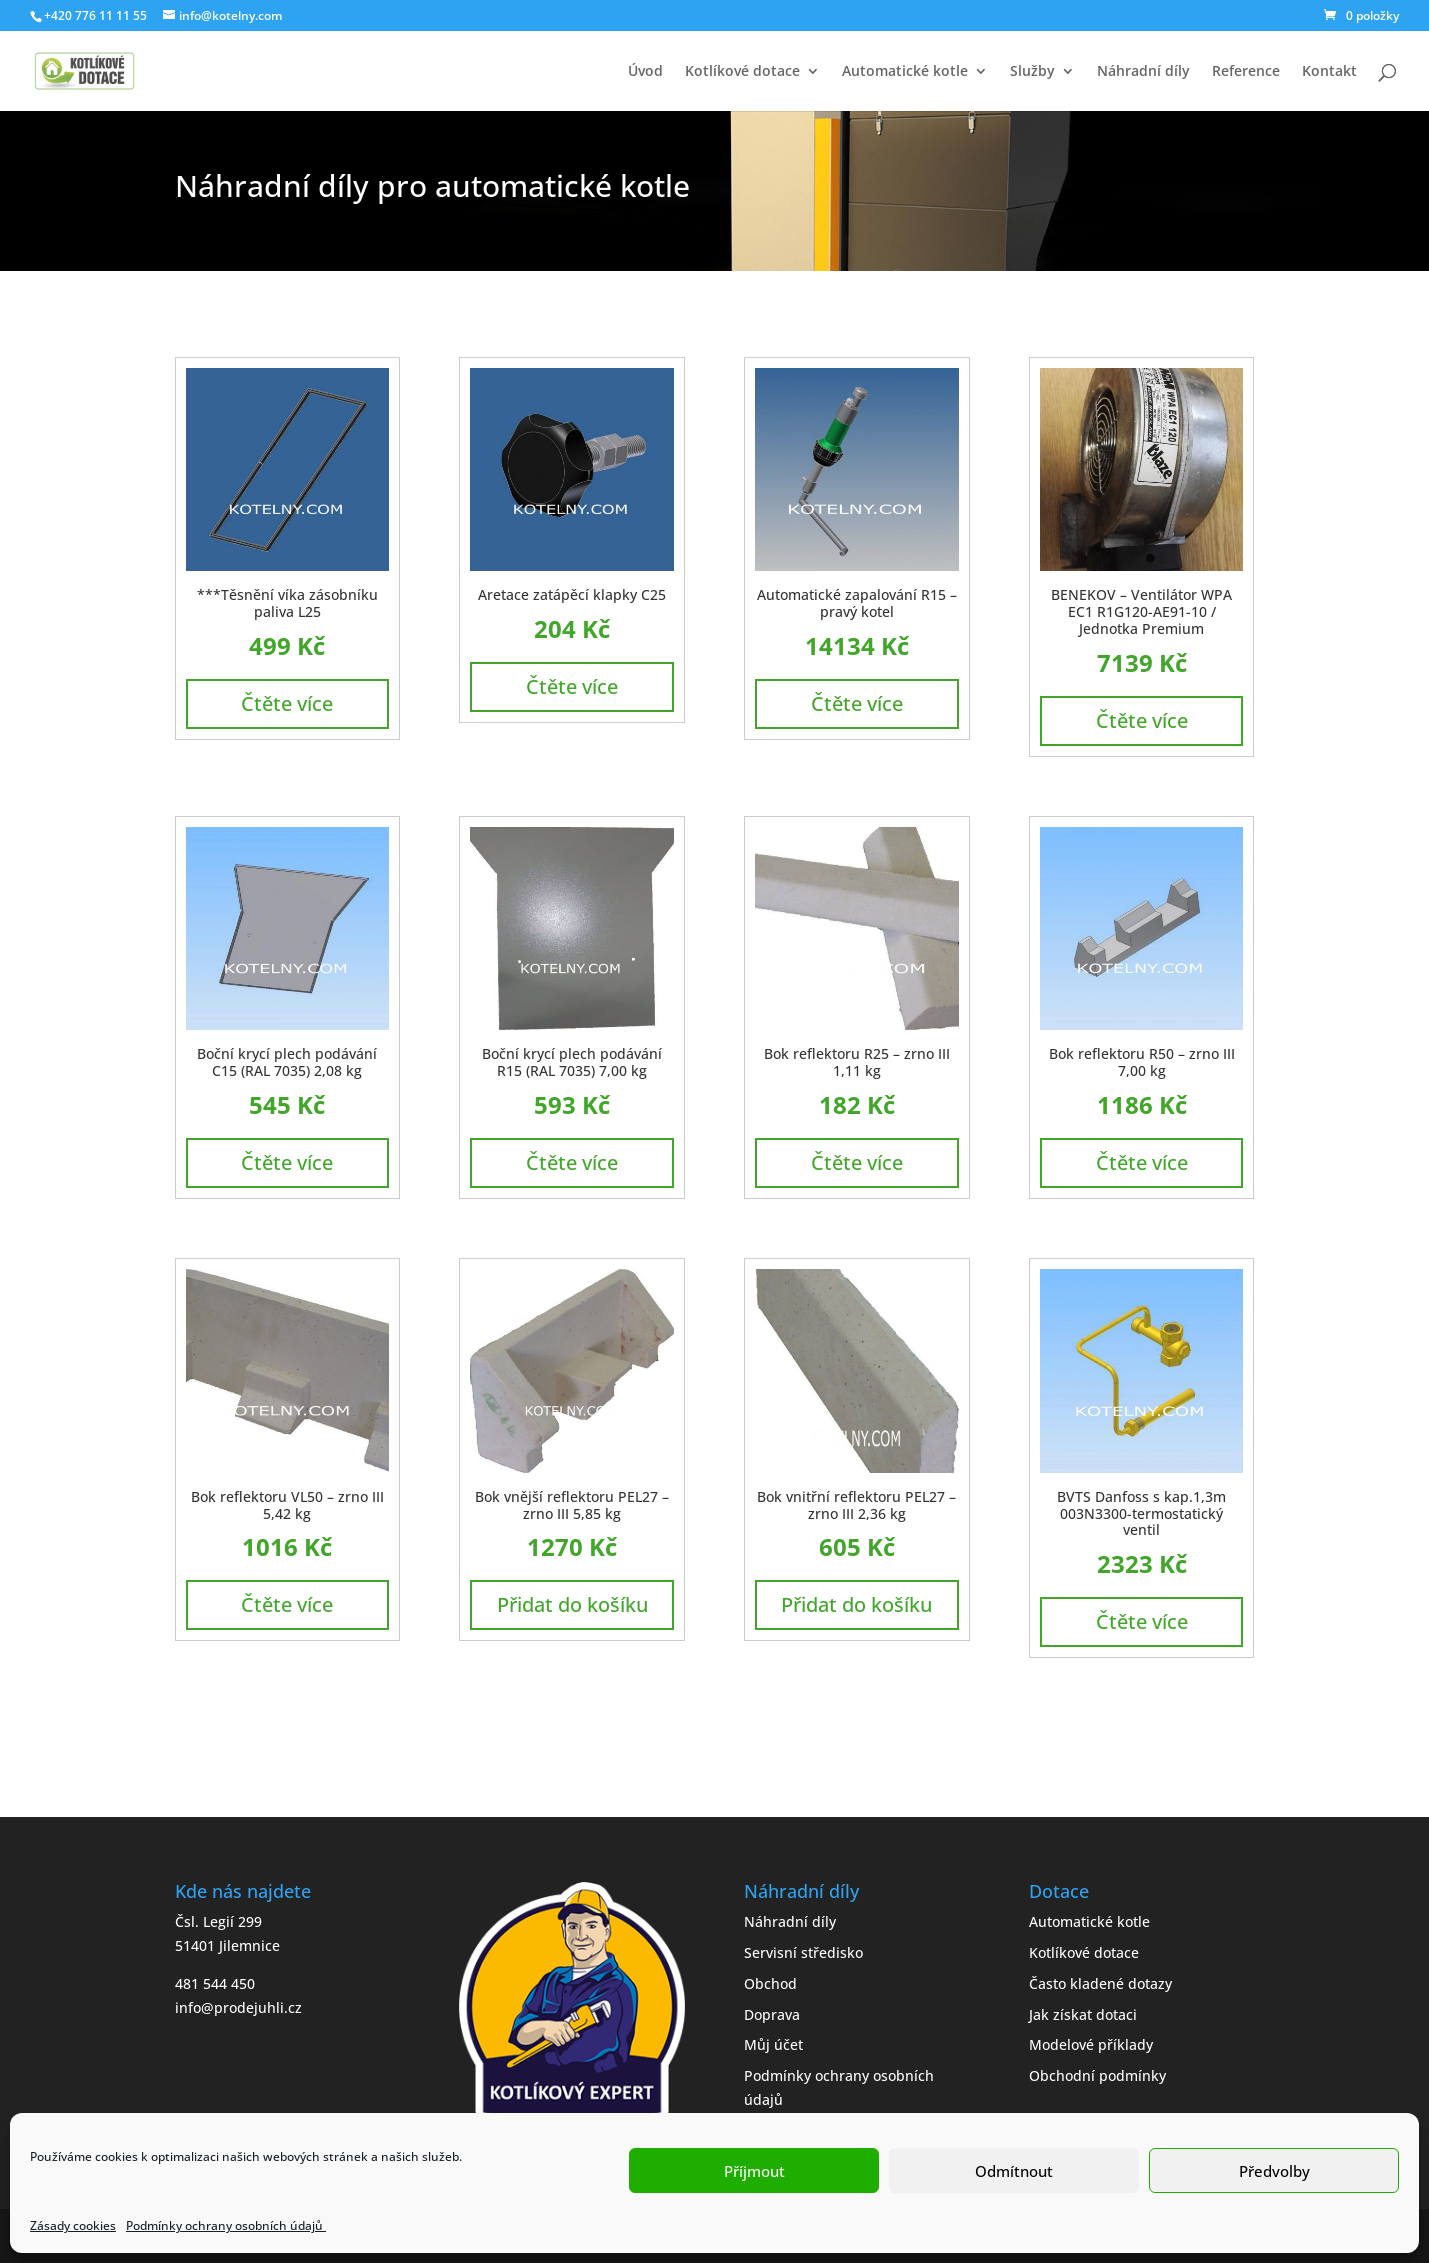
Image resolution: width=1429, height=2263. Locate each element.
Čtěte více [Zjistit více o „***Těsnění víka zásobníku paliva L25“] (287, 703)
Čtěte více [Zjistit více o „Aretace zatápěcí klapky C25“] (572, 686)
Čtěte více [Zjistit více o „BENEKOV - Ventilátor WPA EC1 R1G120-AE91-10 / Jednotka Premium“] (1142, 720)
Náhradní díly (1143, 72)
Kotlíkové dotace (742, 72)
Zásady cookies (73, 2225)
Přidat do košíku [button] (572, 1604)
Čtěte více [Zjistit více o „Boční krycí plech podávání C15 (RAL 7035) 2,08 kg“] (287, 1162)
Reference (1246, 72)
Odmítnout (1014, 2171)
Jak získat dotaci (1083, 2014)
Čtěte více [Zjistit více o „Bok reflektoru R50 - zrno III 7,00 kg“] (1142, 1162)
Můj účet (773, 2044)
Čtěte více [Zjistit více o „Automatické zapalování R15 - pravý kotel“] (857, 703)
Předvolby (1274, 2171)
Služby (1032, 72)
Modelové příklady (1091, 2044)
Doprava (772, 2014)
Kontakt (1329, 72)
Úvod (645, 72)
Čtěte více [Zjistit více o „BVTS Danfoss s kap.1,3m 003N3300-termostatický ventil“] (1142, 1621)
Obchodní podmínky (1097, 2075)
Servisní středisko (803, 1952)
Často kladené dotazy (1100, 1983)
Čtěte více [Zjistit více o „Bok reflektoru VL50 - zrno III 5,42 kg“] (287, 1604)
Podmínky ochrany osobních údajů (226, 2225)
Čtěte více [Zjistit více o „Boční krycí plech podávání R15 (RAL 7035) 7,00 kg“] (572, 1162)
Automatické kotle (905, 72)
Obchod (770, 1983)
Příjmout (754, 2171)
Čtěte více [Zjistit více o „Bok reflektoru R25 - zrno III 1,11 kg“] (857, 1162)
